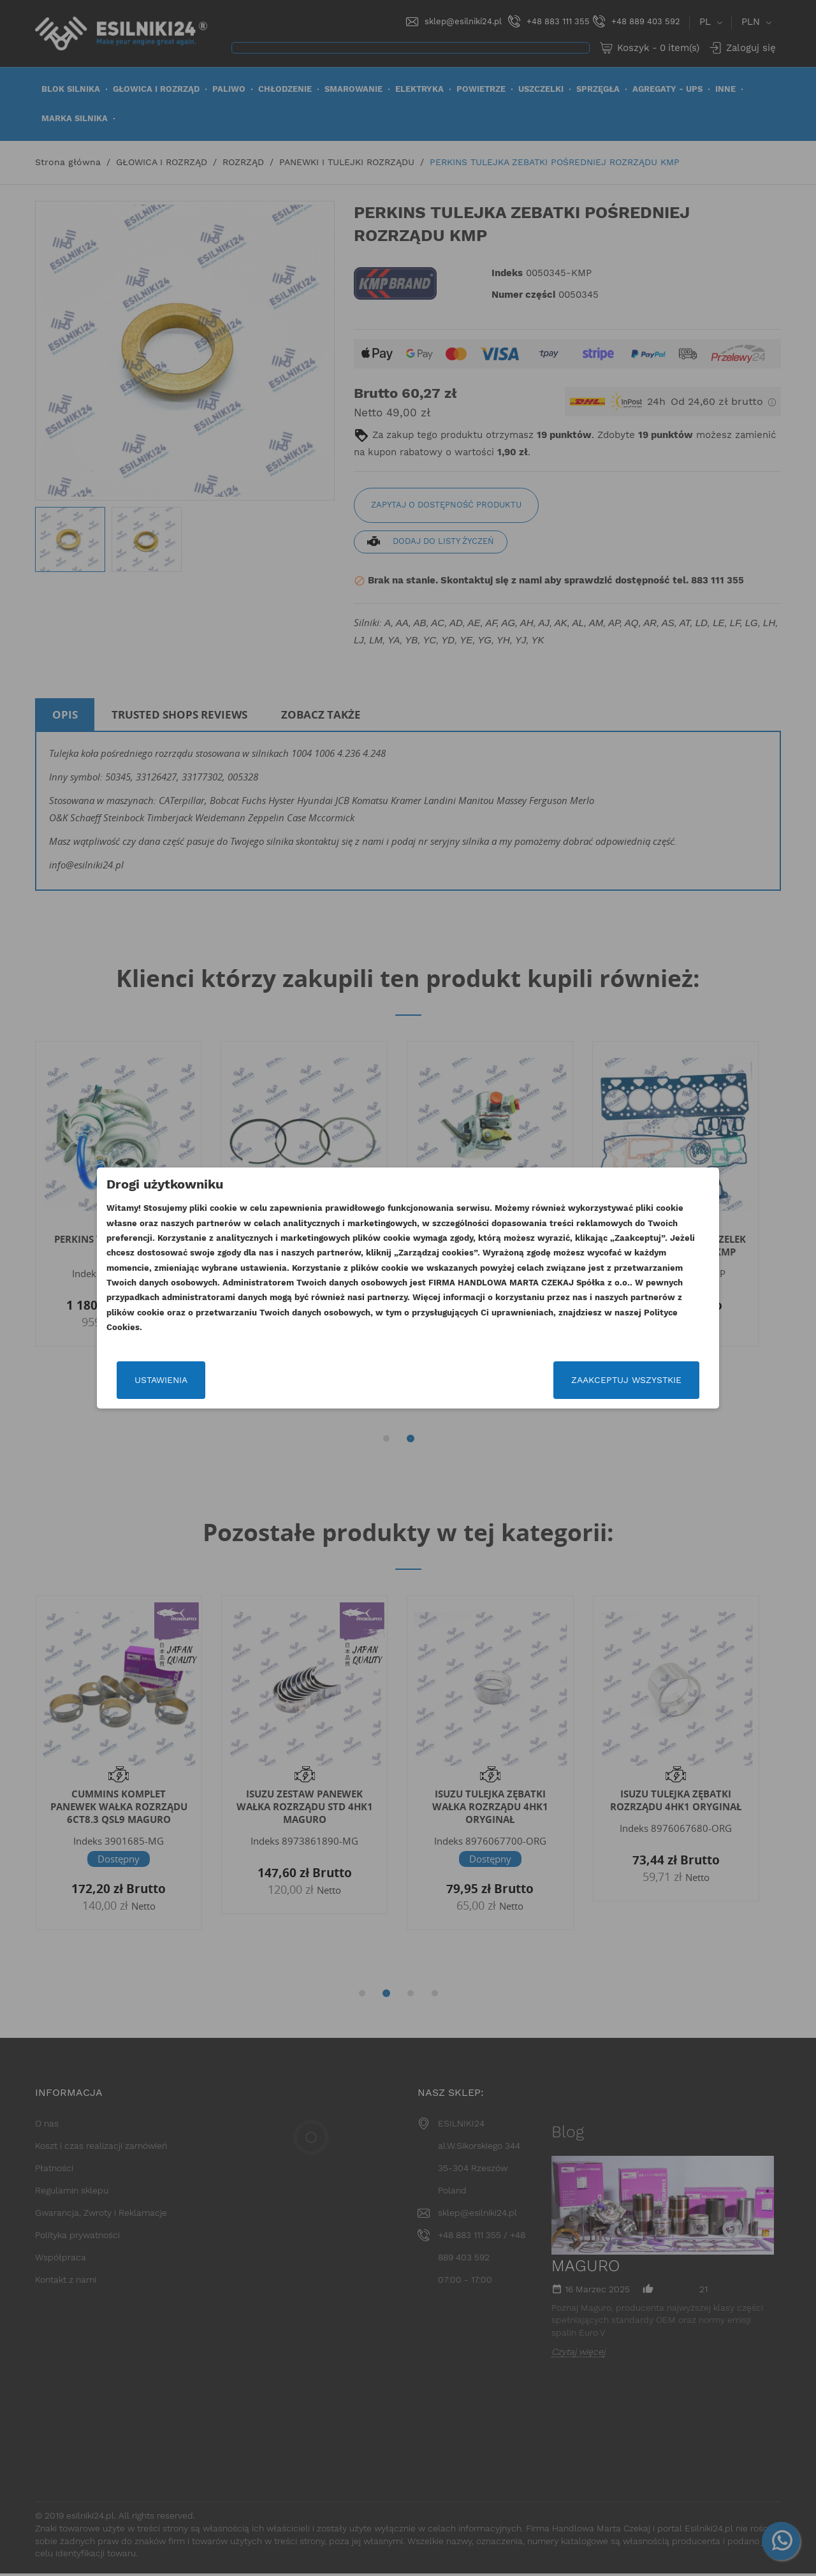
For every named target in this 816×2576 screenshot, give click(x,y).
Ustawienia (161, 1380)
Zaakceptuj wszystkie (626, 1380)
